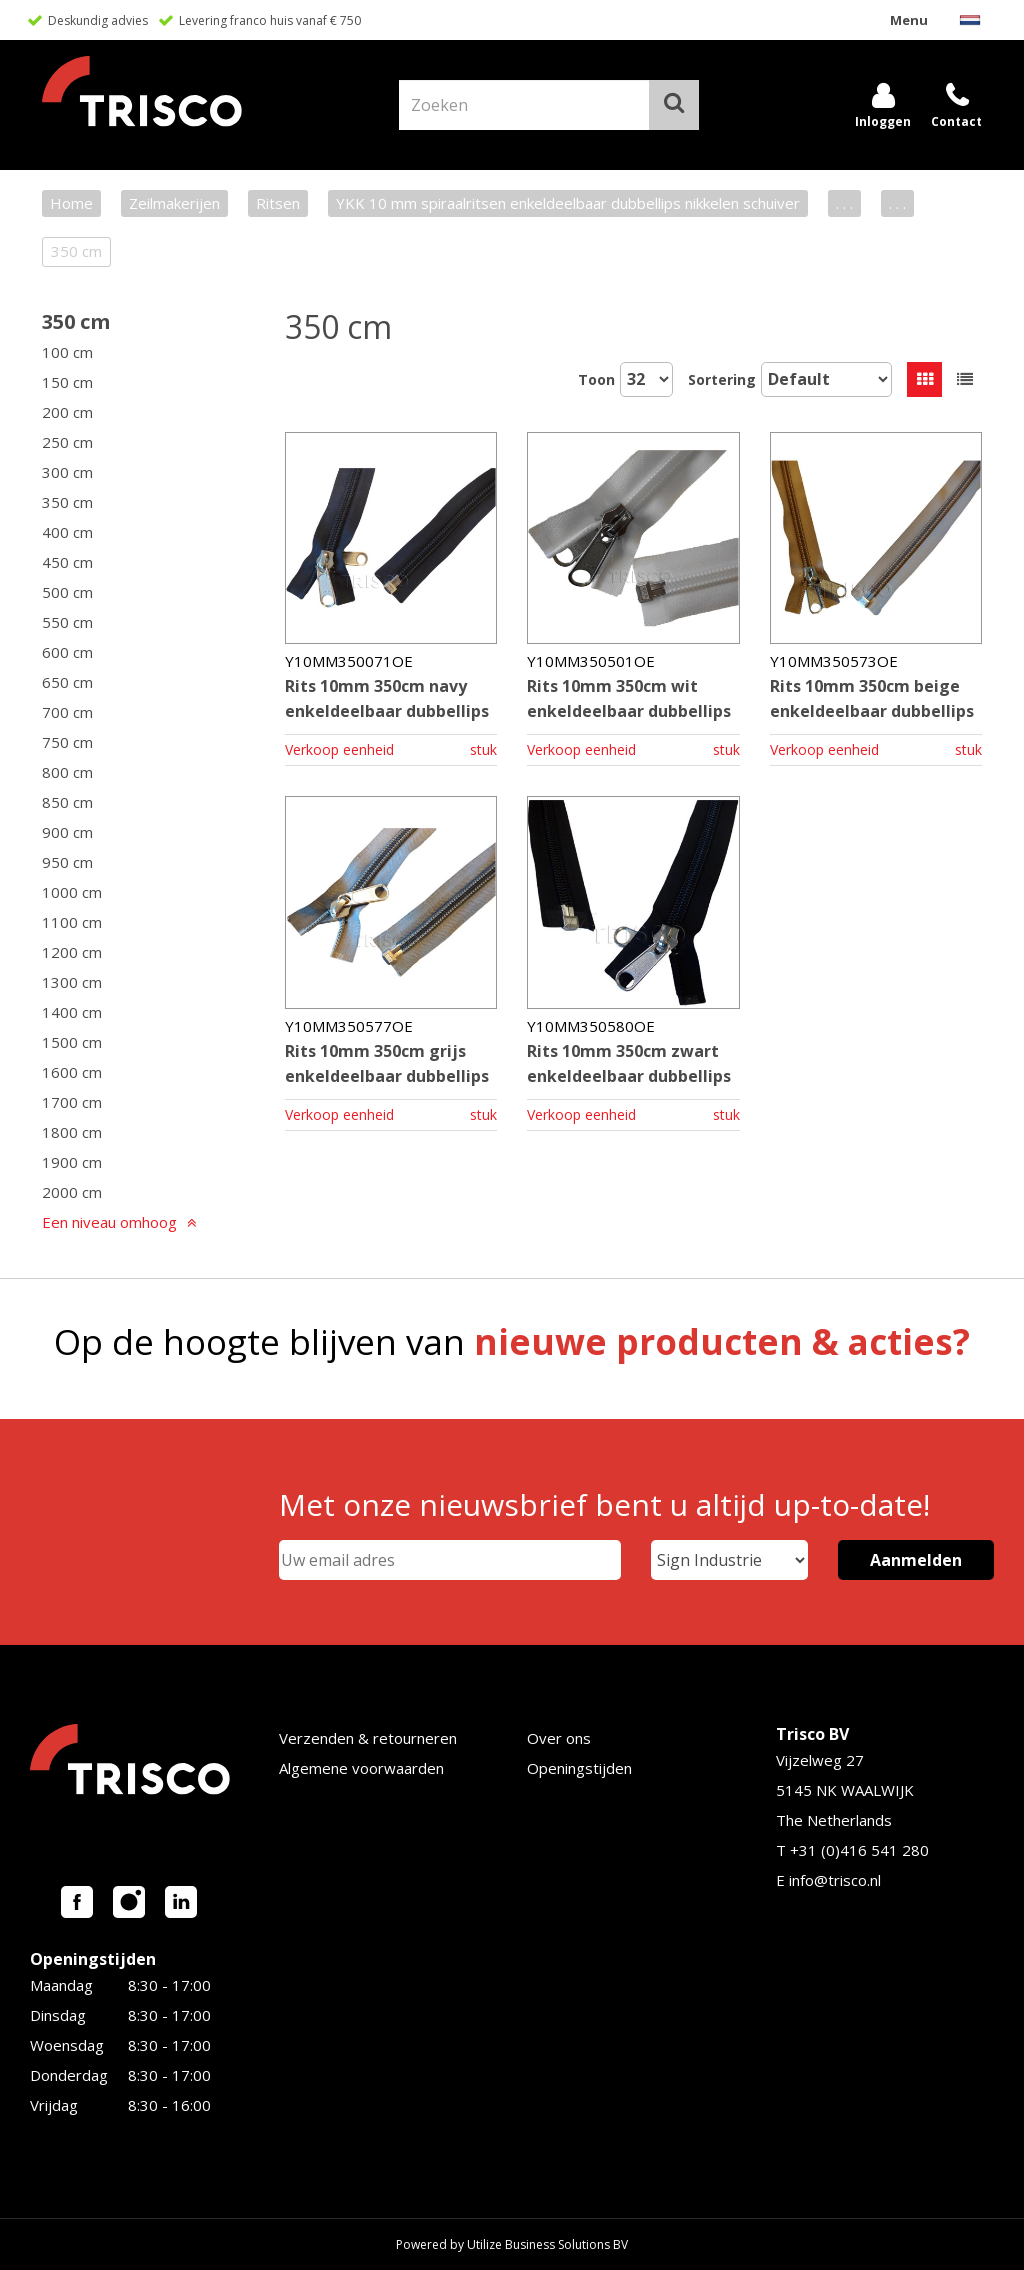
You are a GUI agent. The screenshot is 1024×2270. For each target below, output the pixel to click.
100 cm (67, 352)
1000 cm (72, 892)
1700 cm (72, 1102)
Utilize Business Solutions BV (547, 2244)
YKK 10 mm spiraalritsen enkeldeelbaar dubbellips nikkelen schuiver (568, 203)
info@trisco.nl (835, 1880)
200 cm (67, 412)
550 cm (67, 622)
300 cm (67, 472)
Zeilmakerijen (174, 203)
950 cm (67, 862)
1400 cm (72, 1012)
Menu (909, 20)
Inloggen (883, 121)
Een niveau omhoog (109, 1222)
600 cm (67, 652)
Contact (956, 121)
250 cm (67, 442)
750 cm (67, 742)
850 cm (67, 802)
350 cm (76, 321)
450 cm (67, 562)
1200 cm (72, 952)
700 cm (67, 712)
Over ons (559, 1738)
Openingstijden (579, 1768)
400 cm (67, 532)
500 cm (67, 592)
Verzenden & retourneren (368, 1738)
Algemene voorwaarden (361, 1768)
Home (71, 203)
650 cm (67, 682)
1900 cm (72, 1162)
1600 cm (72, 1072)
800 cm (67, 772)
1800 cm (72, 1132)
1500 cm (72, 1042)
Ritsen (278, 203)
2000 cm (72, 1192)
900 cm (67, 832)
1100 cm (72, 922)
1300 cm (72, 982)
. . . (844, 203)
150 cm (67, 382)
